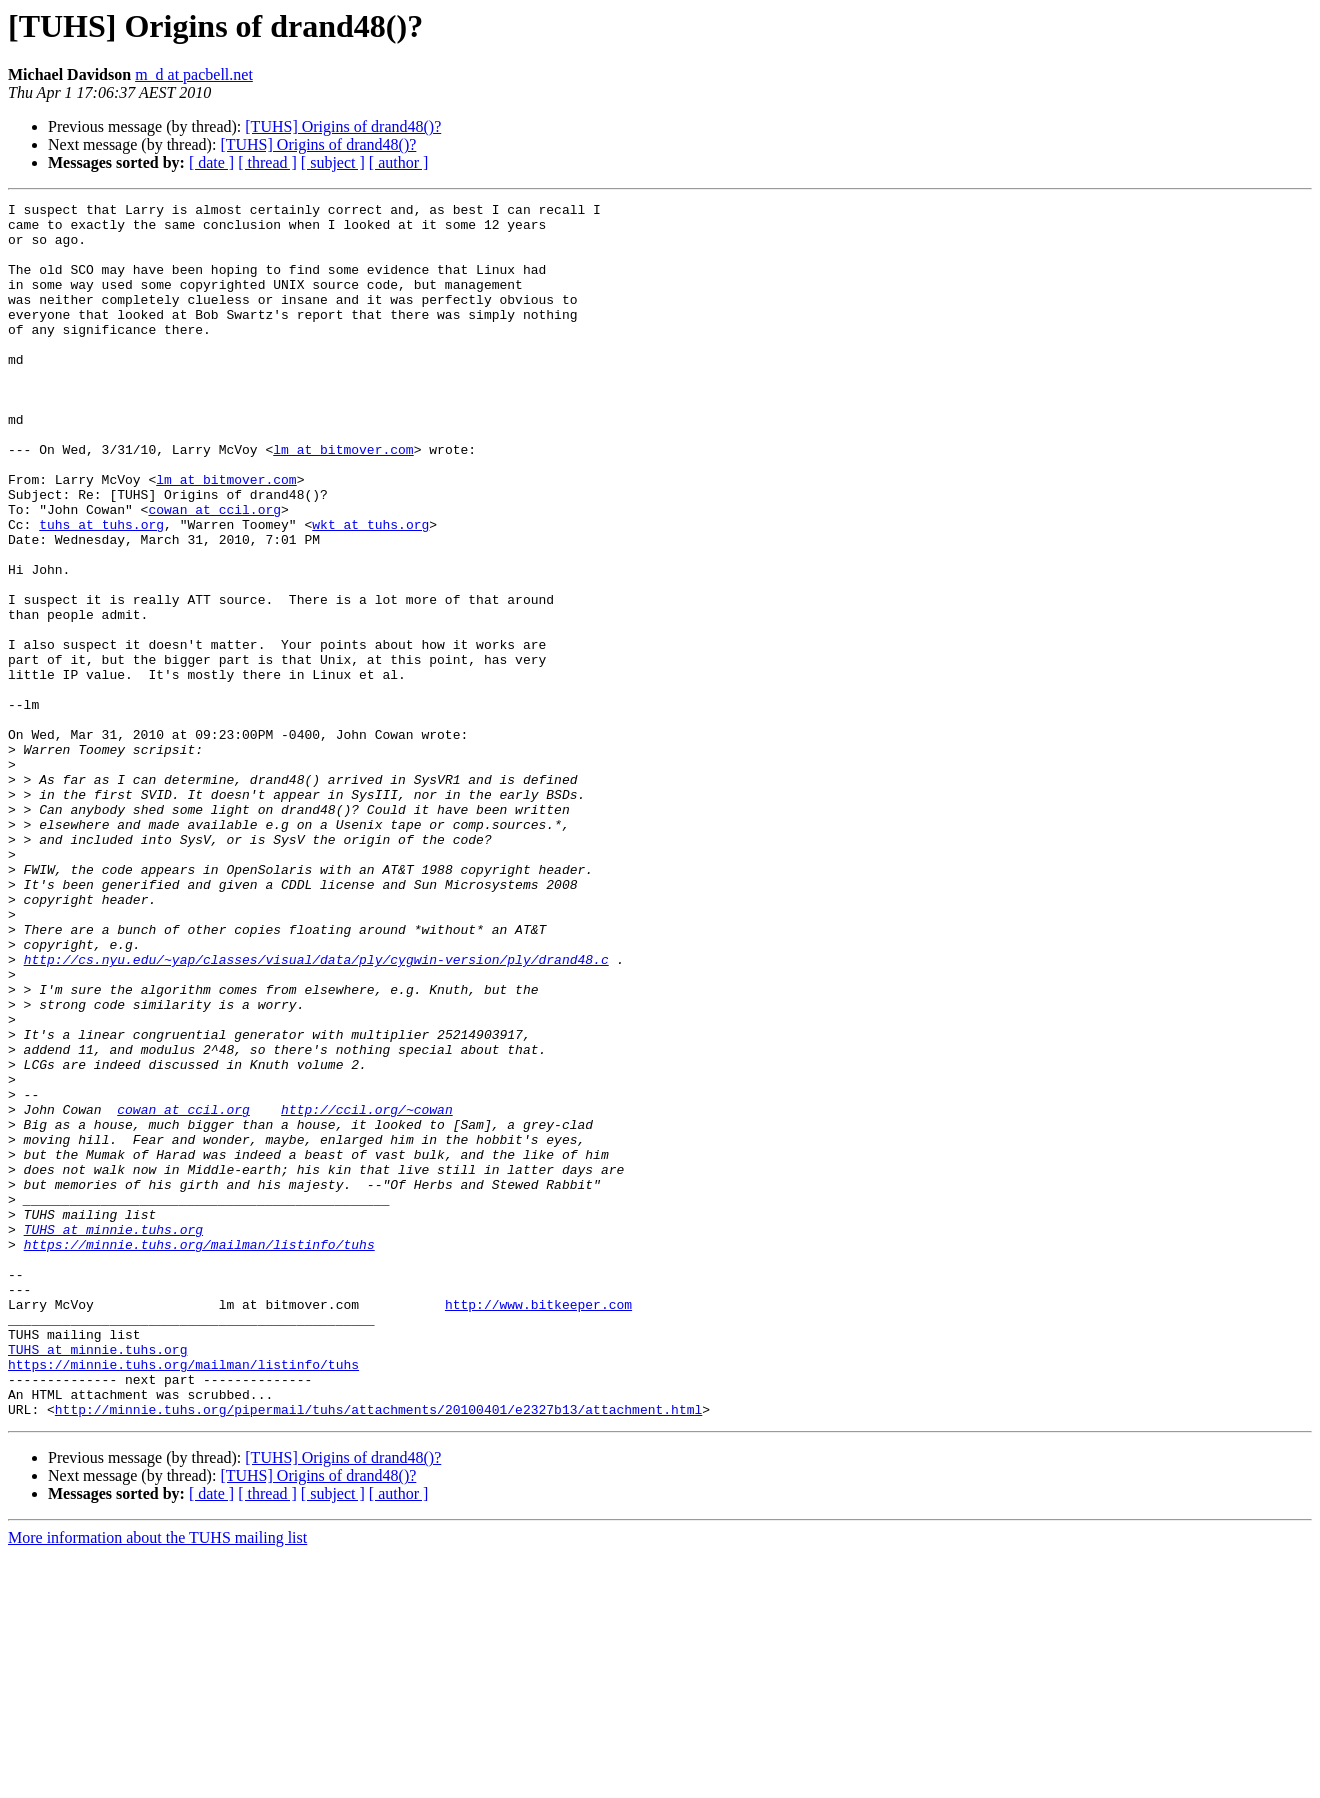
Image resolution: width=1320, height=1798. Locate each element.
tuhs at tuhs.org (101, 590)
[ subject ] (333, 162)
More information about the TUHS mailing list (157, 1780)
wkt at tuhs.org (370, 590)
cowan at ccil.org (214, 572)
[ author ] (399, 162)
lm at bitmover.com (343, 500)
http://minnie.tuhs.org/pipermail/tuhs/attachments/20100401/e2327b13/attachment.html (378, 1652)
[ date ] (211, 162)
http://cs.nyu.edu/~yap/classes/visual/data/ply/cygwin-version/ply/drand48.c (316, 1112)
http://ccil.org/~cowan (367, 1292)
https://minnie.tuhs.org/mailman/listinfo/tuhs (199, 1454)
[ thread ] (267, 162)
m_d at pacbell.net (194, 74)
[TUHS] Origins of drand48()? (343, 126)
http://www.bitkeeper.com (538, 1526)
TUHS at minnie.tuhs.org (113, 1436)
